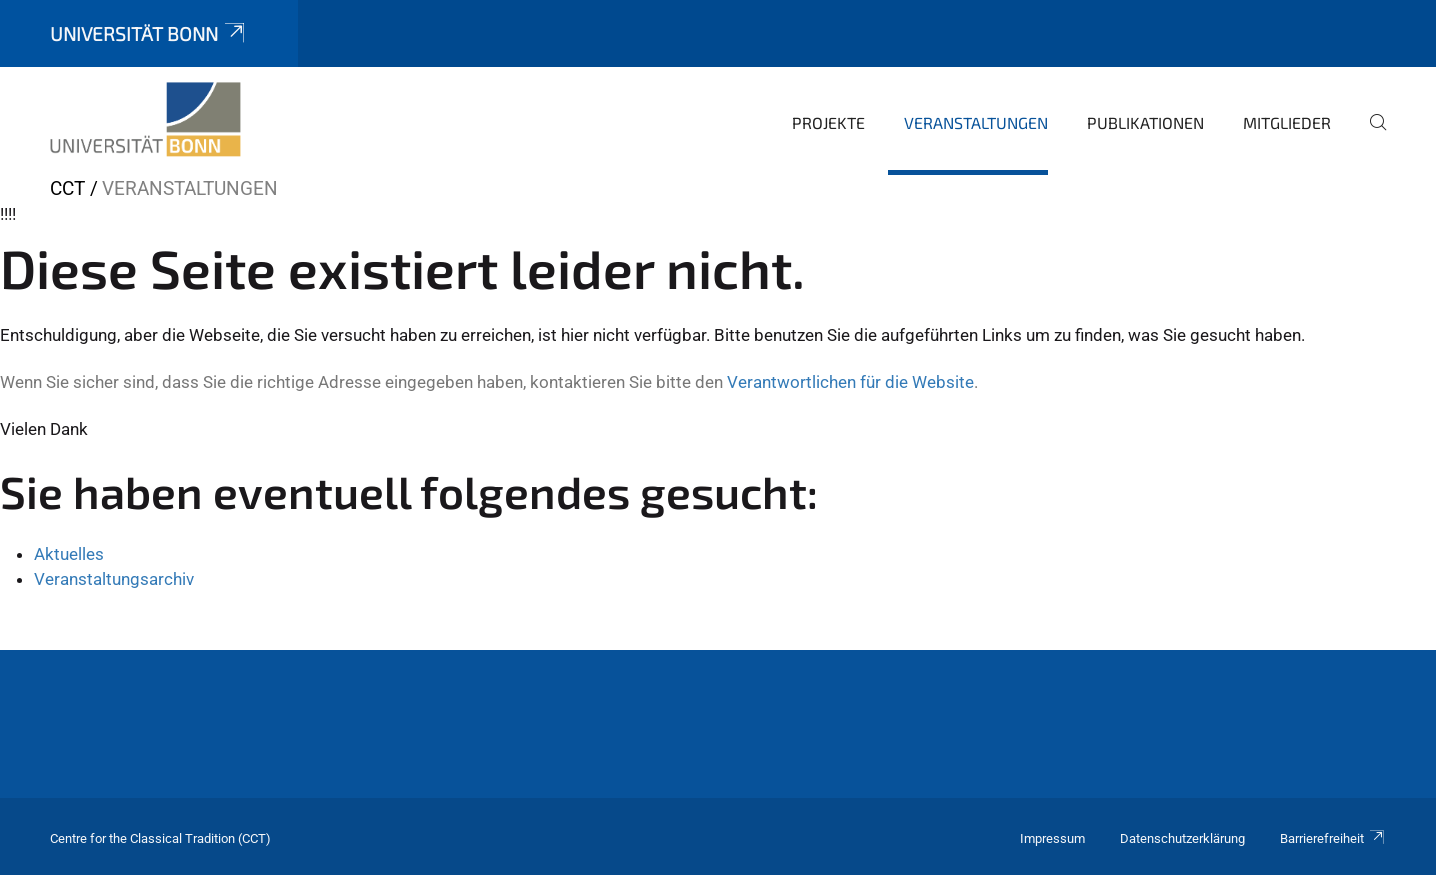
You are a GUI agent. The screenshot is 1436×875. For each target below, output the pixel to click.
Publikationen (1145, 122)
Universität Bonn (149, 33)
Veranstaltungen (976, 122)
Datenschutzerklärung (1182, 838)
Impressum (1052, 838)
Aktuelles (69, 554)
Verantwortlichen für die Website (850, 382)
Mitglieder (1287, 122)
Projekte (828, 122)
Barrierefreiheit (1333, 838)
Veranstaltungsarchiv (114, 579)
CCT (67, 188)
